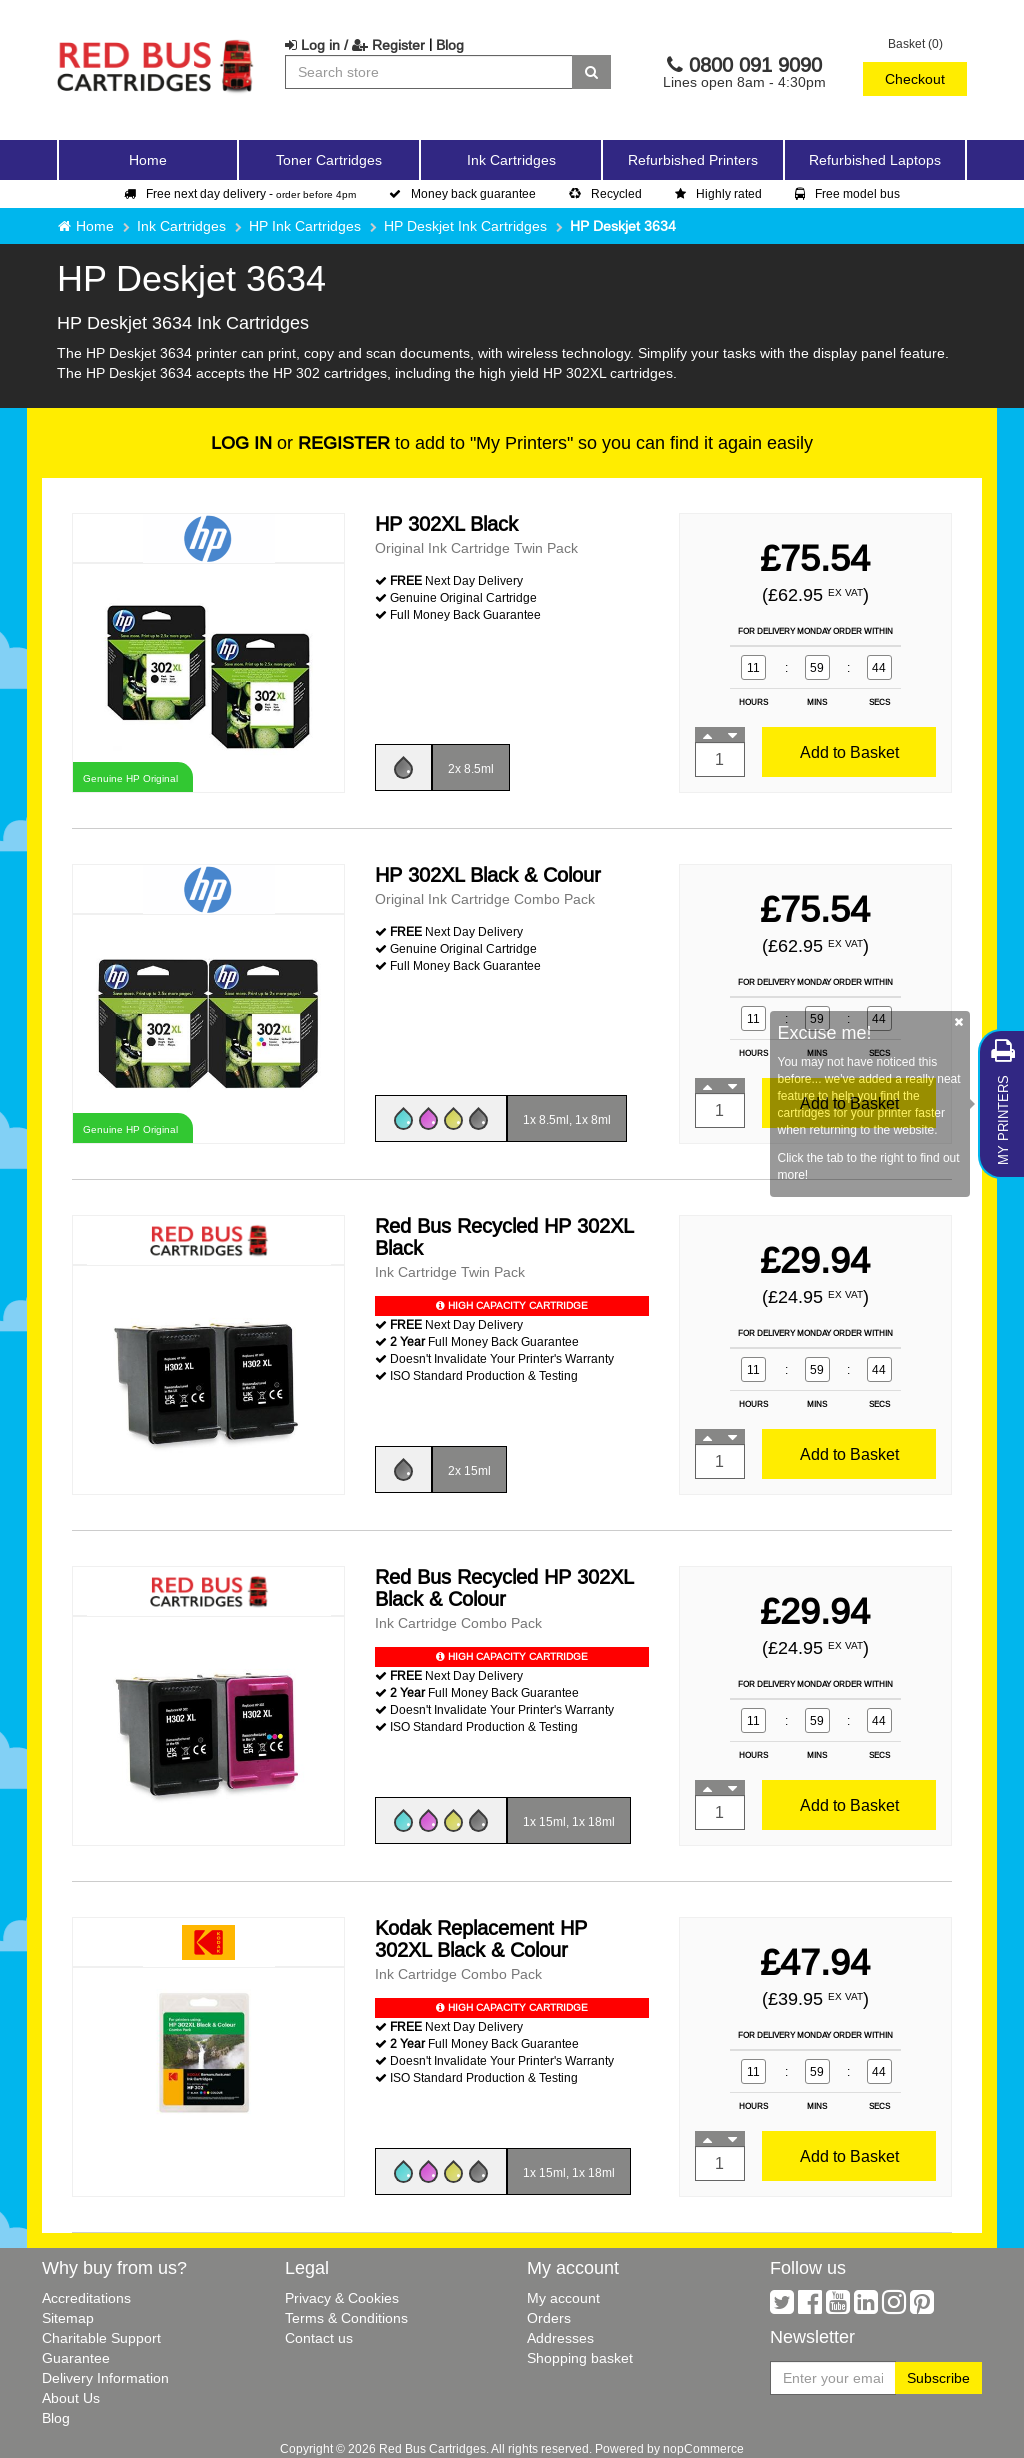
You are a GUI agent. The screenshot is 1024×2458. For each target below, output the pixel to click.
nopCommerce (703, 2448)
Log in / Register (355, 45)
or (300, 442)
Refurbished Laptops (875, 160)
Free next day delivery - (240, 193)
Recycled (605, 193)
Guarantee (76, 2358)
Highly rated (718, 193)
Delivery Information (105, 2378)
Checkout (915, 79)
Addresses (560, 2338)
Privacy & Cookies (342, 2298)
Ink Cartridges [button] (511, 160)
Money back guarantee (462, 193)
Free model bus (847, 193)
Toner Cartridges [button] (329, 160)
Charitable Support (101, 2338)
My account (563, 2298)
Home (148, 160)
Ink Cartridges (181, 226)
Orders (549, 2318)
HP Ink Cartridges (305, 226)
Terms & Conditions (346, 2318)
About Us (71, 2398)
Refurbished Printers (693, 160)
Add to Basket (849, 752)
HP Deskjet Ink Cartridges (465, 226)
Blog (450, 45)
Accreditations (86, 2298)
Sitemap (68, 2318)
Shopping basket (580, 2358)
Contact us (319, 2338)
